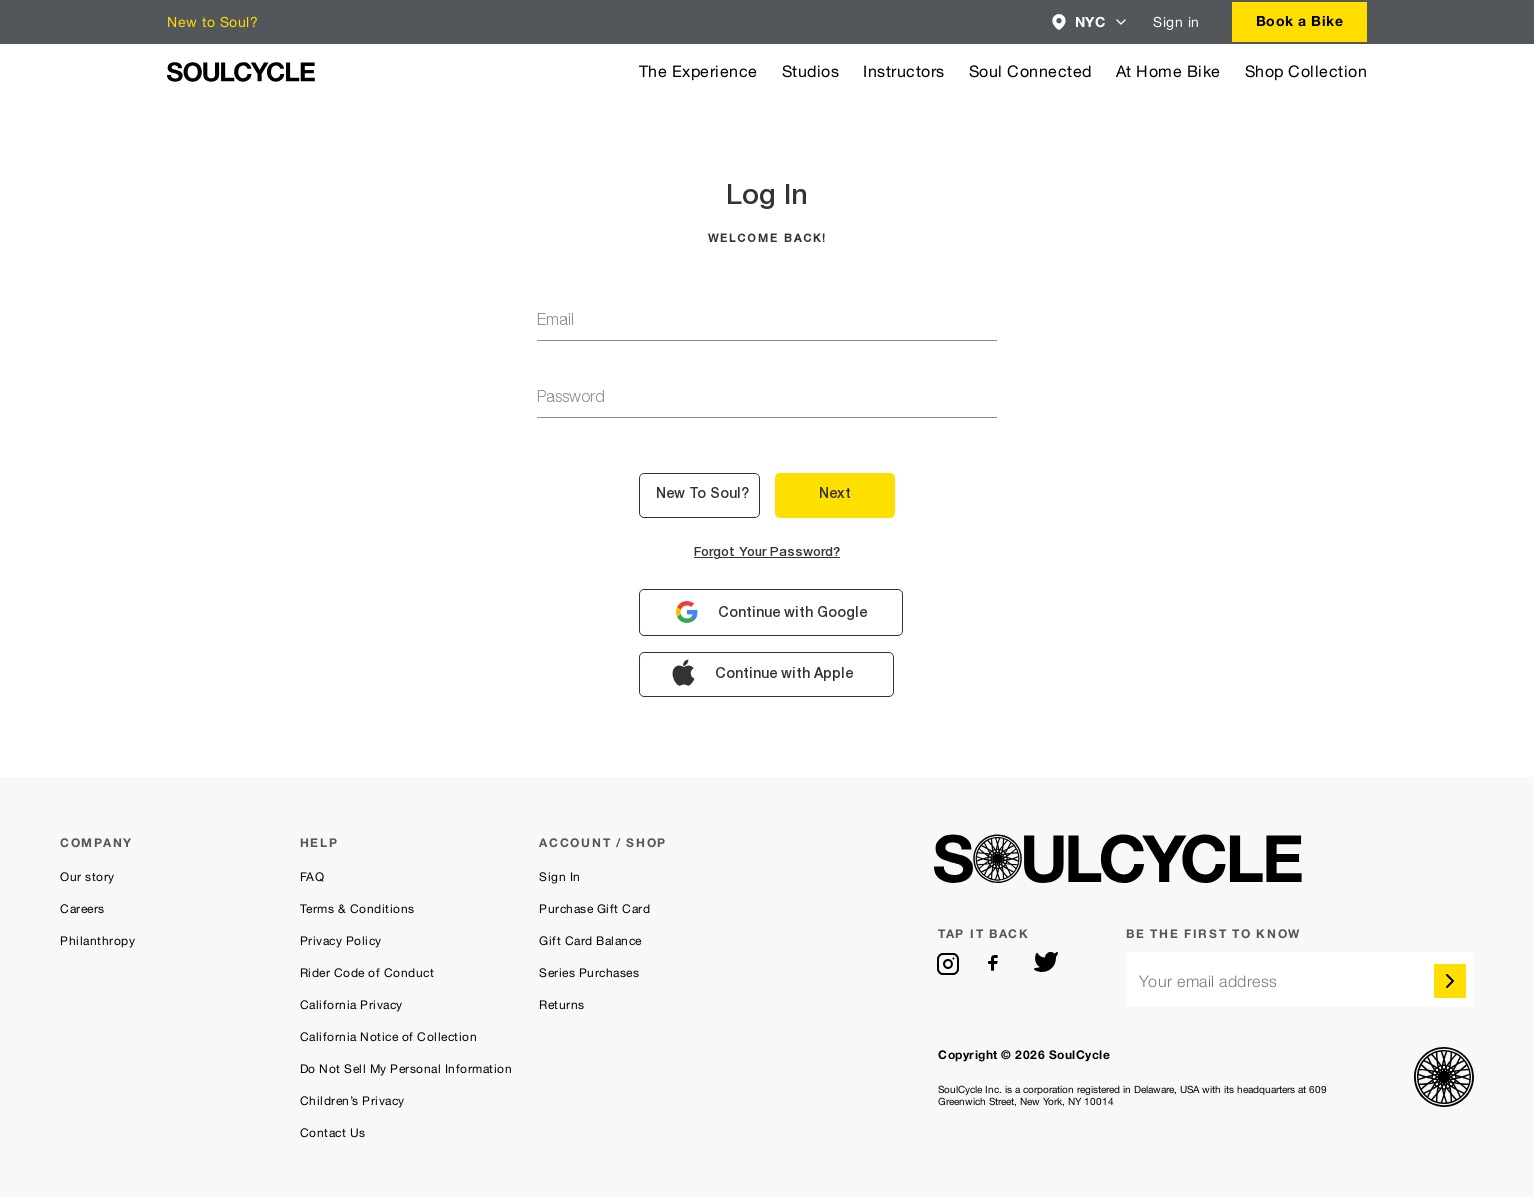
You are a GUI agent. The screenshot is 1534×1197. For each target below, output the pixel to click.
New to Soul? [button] (702, 495)
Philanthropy (97, 941)
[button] (1090, 22)
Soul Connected (1030, 71)
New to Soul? (212, 22)
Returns (562, 1005)
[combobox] (1090, 22)
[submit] (1450, 981)
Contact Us (333, 1133)
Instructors (904, 71)
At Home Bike (1168, 71)
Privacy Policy (341, 941)
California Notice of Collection (389, 1037)
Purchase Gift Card (594, 909)
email (555, 322)
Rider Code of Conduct (367, 973)
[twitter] (1046, 964)
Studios (811, 71)
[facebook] (997, 964)
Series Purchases (589, 973)
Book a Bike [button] (1300, 20)
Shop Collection (1306, 71)
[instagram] (948, 964)
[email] (1300, 979)
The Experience (698, 71)
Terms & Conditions (357, 909)
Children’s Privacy (352, 1101)
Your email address (1208, 981)
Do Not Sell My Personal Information (406, 1069)
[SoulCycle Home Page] (241, 72)
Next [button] (835, 495)
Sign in (1176, 22)
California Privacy (351, 1005)
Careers (82, 909)
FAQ (312, 877)
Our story (87, 877)
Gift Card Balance (590, 941)
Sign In (560, 877)
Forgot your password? (767, 553)
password (571, 399)
